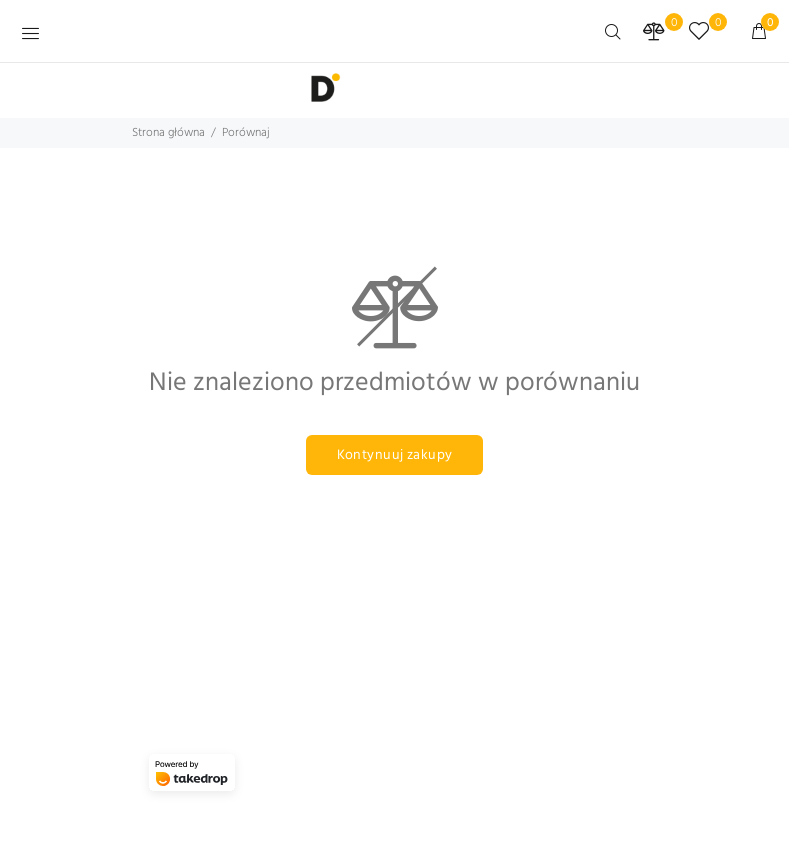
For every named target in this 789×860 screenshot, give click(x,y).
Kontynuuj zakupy (395, 455)
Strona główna (168, 133)
